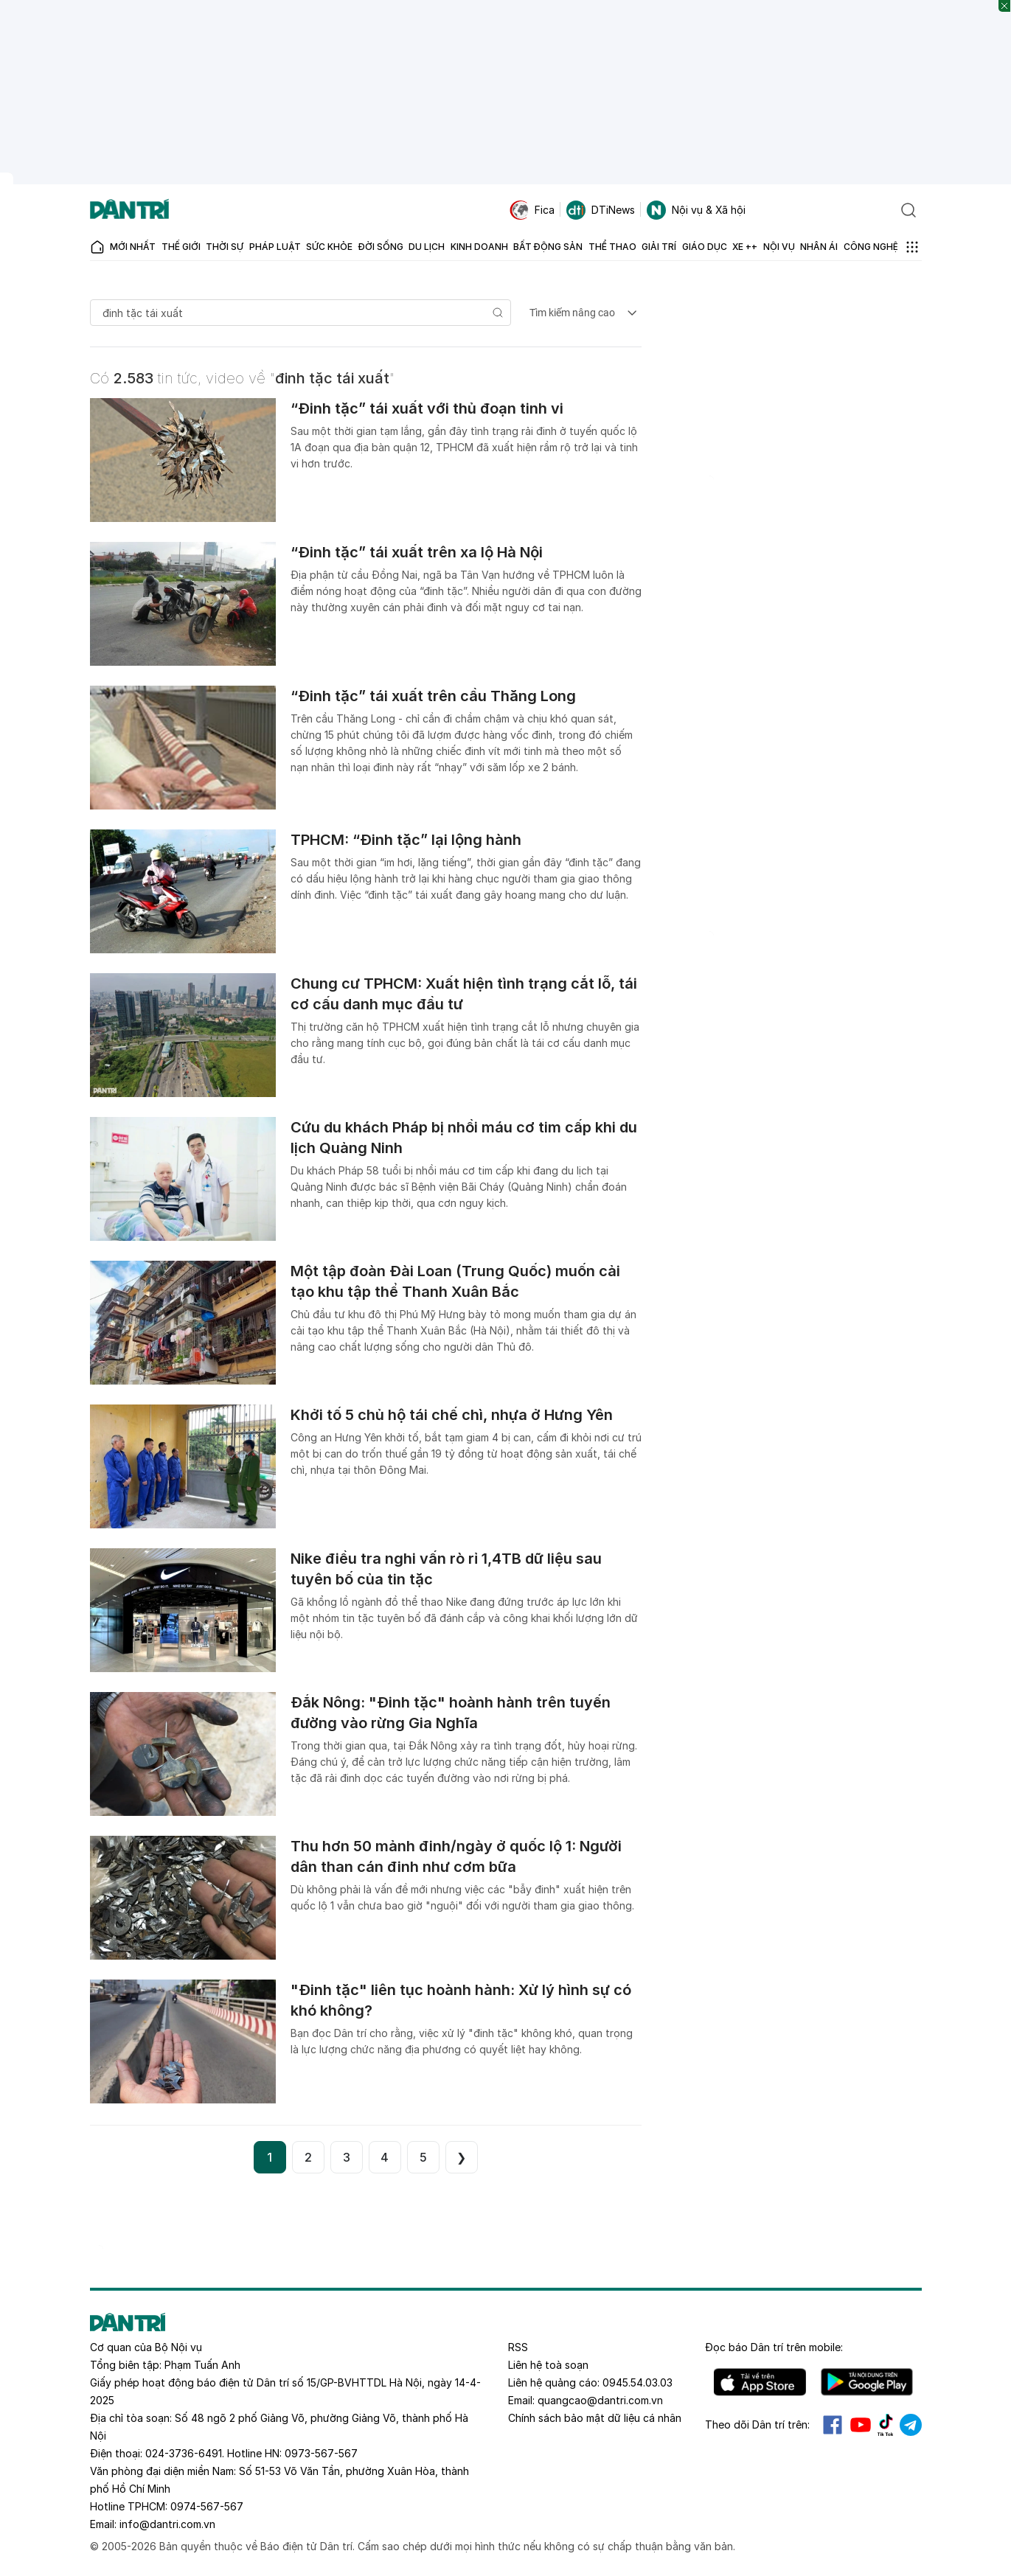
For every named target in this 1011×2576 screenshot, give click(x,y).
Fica (532, 210)
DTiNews (600, 210)
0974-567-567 (206, 2506)
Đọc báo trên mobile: (774, 2347)
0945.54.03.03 (637, 2382)
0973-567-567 (321, 2453)
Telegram (911, 2425)
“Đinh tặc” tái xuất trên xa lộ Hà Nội (417, 552)
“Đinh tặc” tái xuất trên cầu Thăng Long (433, 696)
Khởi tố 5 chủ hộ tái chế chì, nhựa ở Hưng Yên (452, 1415)
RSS (518, 2347)
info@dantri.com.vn (167, 2524)
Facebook (832, 2425)
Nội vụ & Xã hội (696, 210)
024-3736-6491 (183, 2453)
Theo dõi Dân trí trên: (757, 2424)
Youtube (861, 2425)
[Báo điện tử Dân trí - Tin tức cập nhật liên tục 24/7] (130, 210)
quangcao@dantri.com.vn (600, 2400)
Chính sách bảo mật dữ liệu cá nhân (594, 2418)
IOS (760, 2382)
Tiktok (886, 2425)
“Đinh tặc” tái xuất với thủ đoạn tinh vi (427, 408)
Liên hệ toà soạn (548, 2365)
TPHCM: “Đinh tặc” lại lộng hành (406, 840)
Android (867, 2382)
